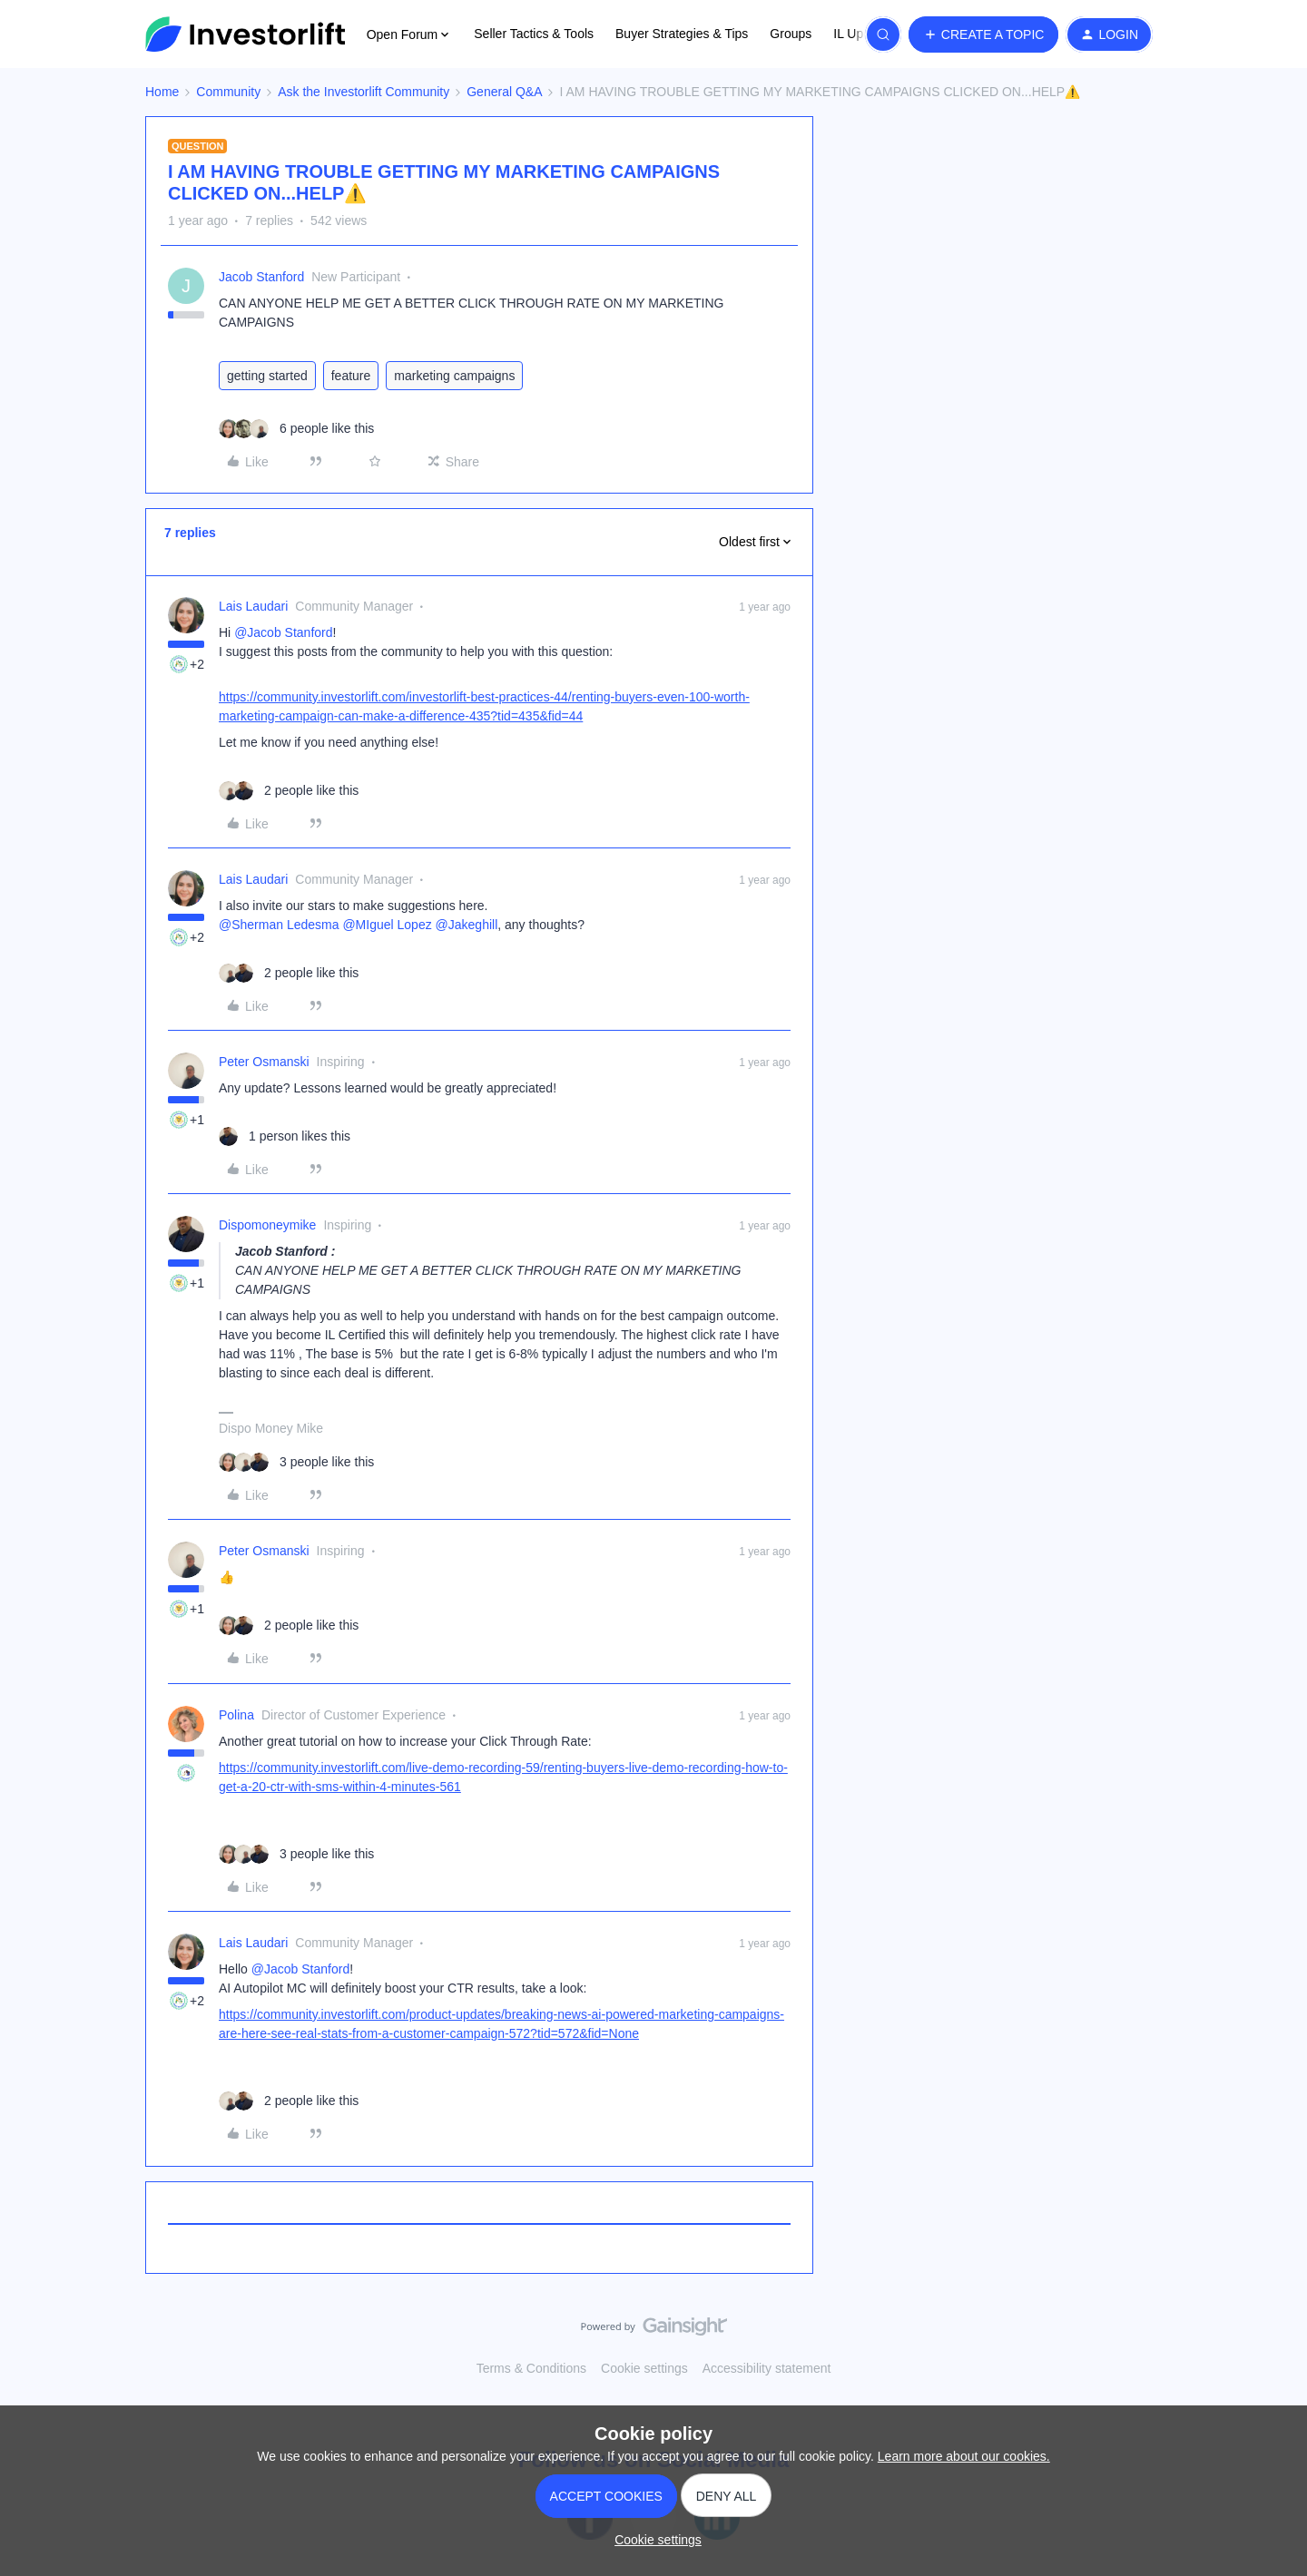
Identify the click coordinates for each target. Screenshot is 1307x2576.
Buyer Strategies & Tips (681, 33)
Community (228, 91)
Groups (790, 33)
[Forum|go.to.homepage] (245, 34)
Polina (236, 1715)
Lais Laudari (253, 606)
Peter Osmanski (264, 1061)
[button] (984, 34)
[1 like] (284, 1136)
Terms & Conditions (531, 2368)
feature (351, 375)
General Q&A (504, 91)
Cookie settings (644, 2368)
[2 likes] (289, 790)
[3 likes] (296, 1462)
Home (162, 91)
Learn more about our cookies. (964, 2456)
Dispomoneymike (267, 1225)
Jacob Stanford (261, 276)
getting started (267, 375)
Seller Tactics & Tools (534, 33)
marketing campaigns (454, 375)
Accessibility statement (767, 2368)
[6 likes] (296, 428)
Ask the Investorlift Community (363, 91)
